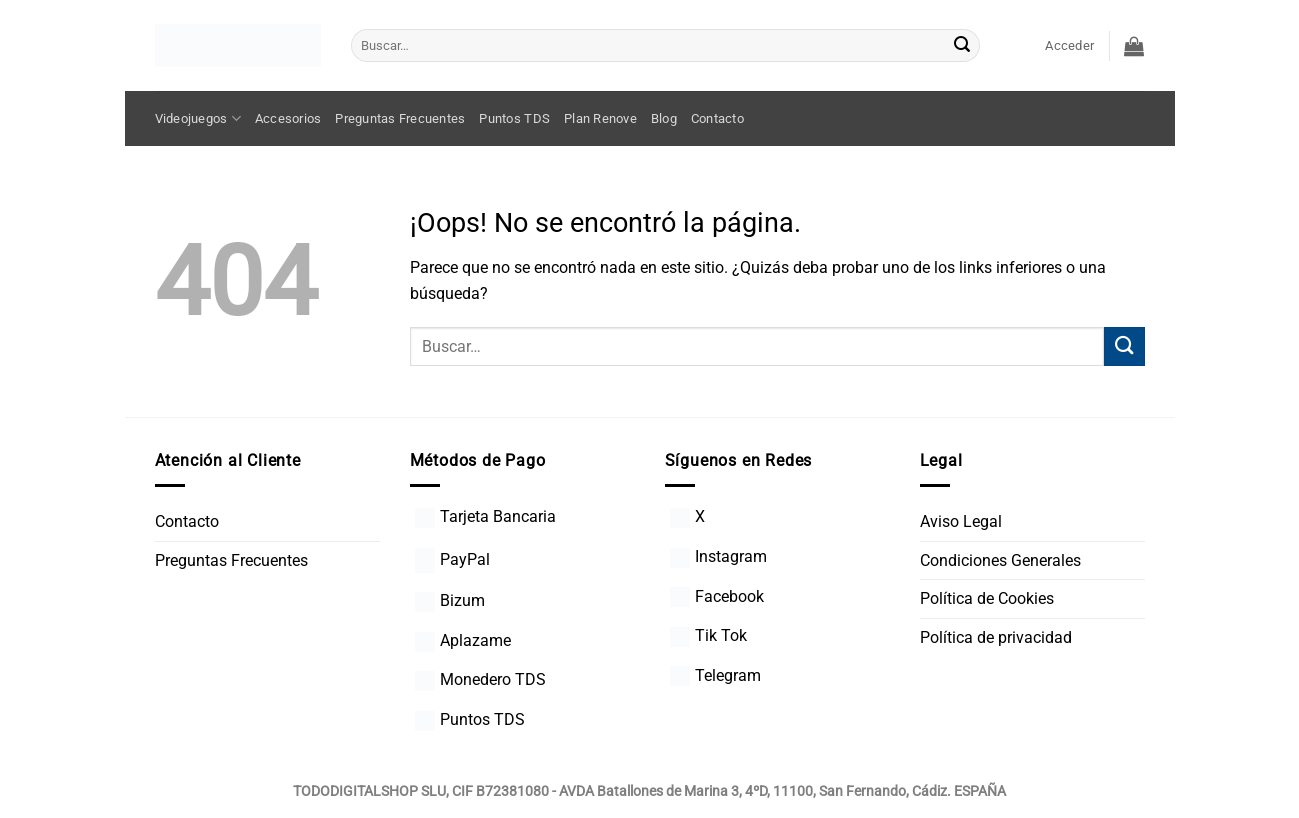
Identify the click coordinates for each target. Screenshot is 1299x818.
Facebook (717, 596)
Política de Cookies (987, 598)
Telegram (715, 675)
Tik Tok (708, 635)
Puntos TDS (514, 118)
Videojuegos (198, 118)
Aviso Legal (961, 521)
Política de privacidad (996, 637)
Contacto (717, 118)
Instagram (718, 556)
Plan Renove (600, 118)
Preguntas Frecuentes (400, 118)
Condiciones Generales (1000, 560)
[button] (1069, 46)
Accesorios (288, 118)
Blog (664, 118)
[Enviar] (962, 46)
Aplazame (463, 640)
